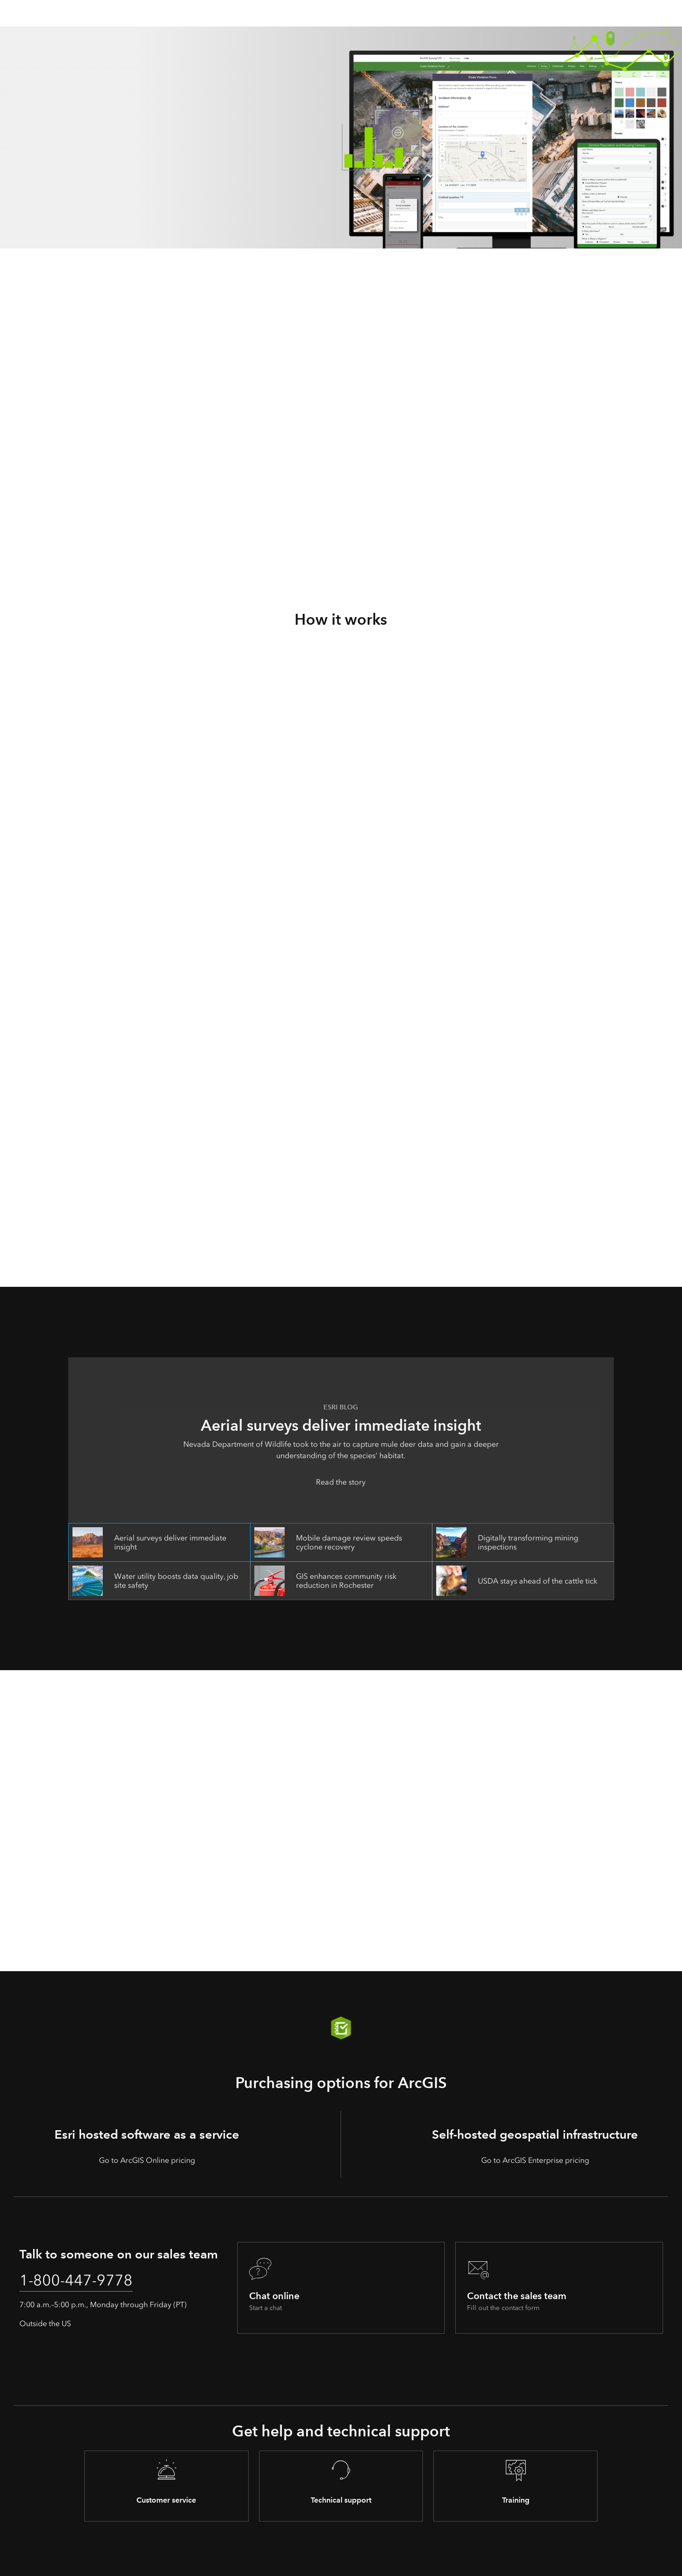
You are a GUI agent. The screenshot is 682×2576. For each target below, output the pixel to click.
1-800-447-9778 (76, 2280)
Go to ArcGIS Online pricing (147, 2160)
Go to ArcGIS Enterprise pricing (535, 2160)
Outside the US (45, 2323)
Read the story (341, 1482)
